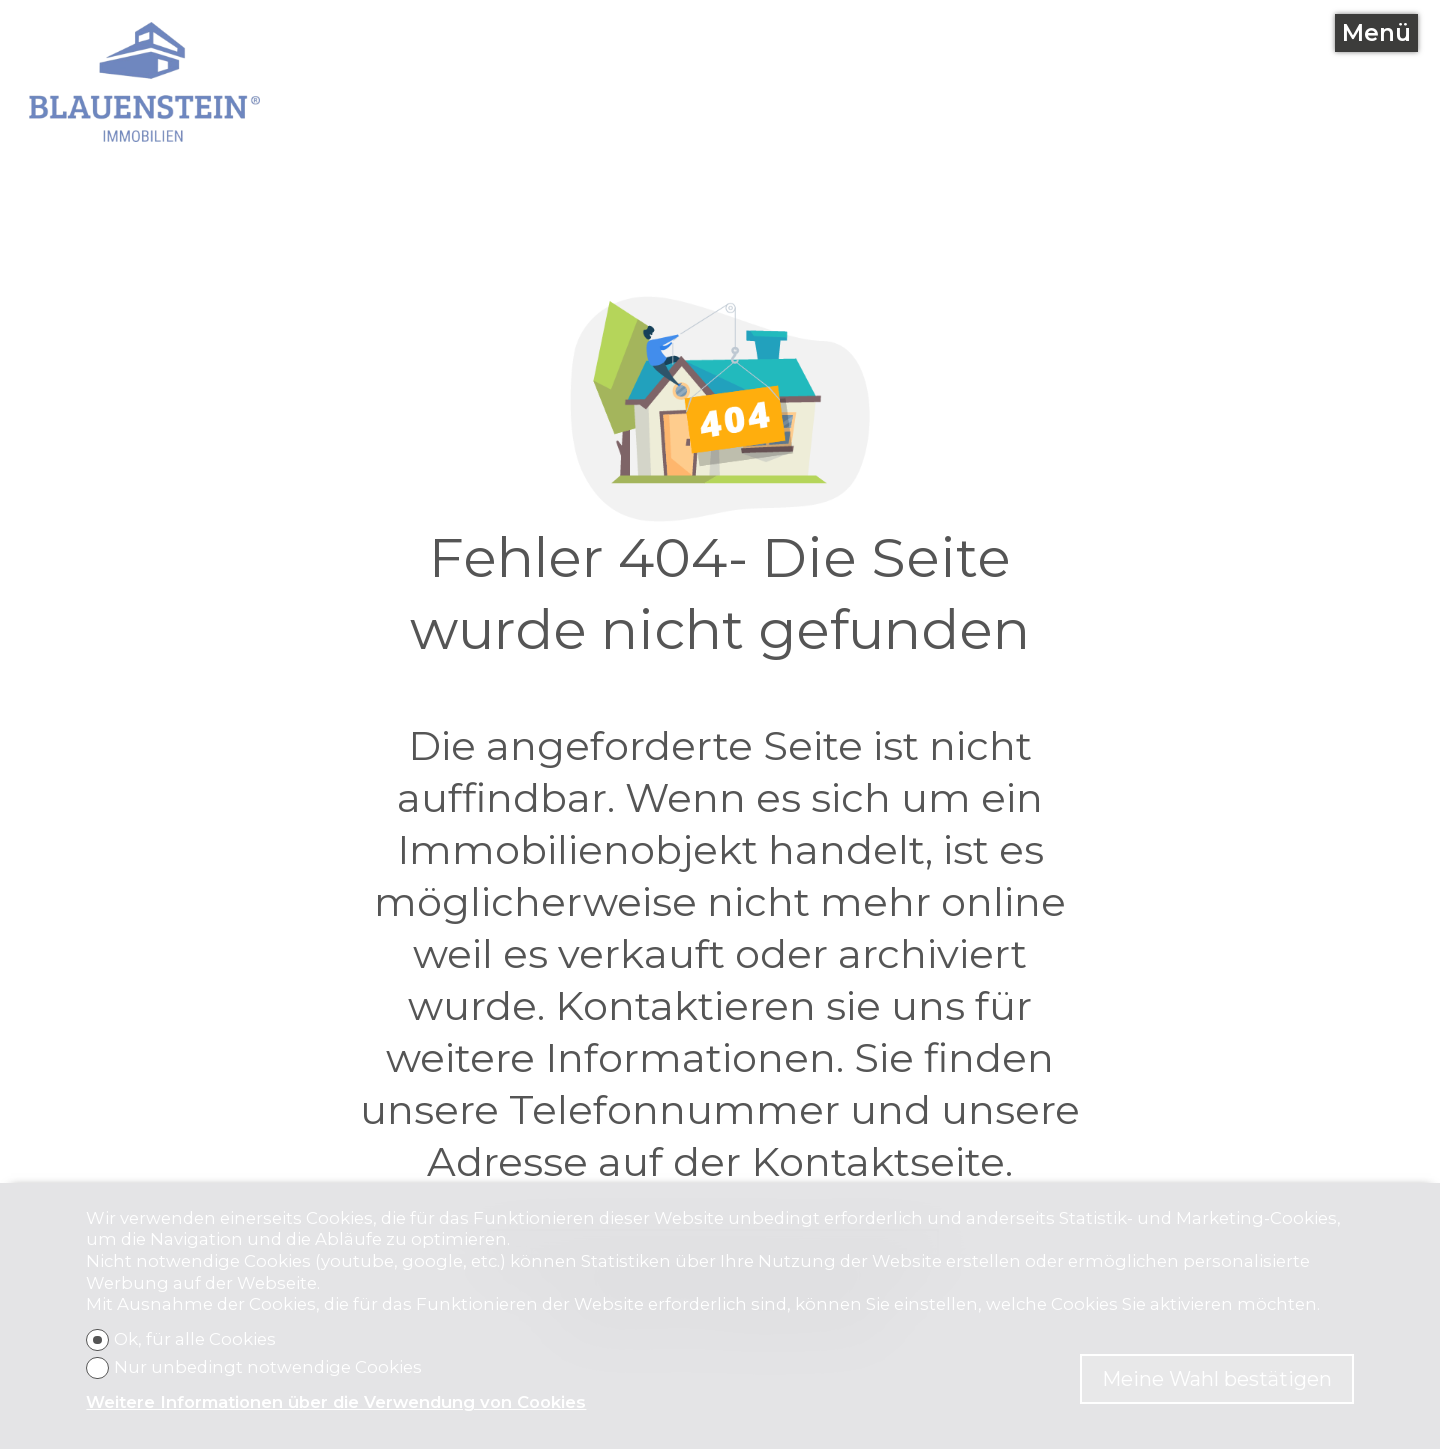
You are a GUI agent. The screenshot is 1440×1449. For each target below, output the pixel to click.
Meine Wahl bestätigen (1217, 1379)
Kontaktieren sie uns (760, 1005)
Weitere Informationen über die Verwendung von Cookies (336, 1402)
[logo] (144, 82)
